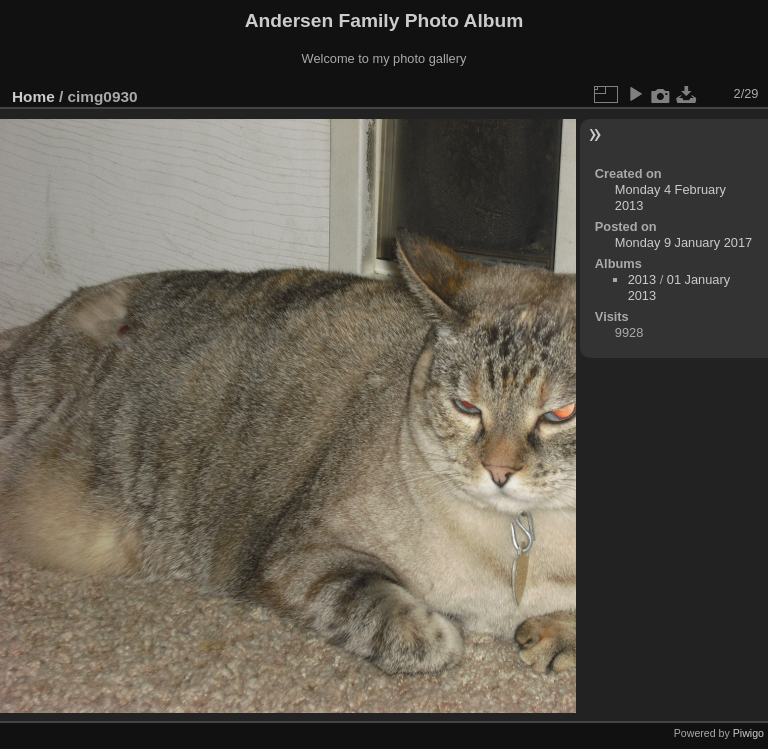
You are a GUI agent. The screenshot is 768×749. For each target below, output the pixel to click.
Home (33, 96)
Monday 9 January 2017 (683, 242)
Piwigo (748, 733)
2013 (642, 279)
